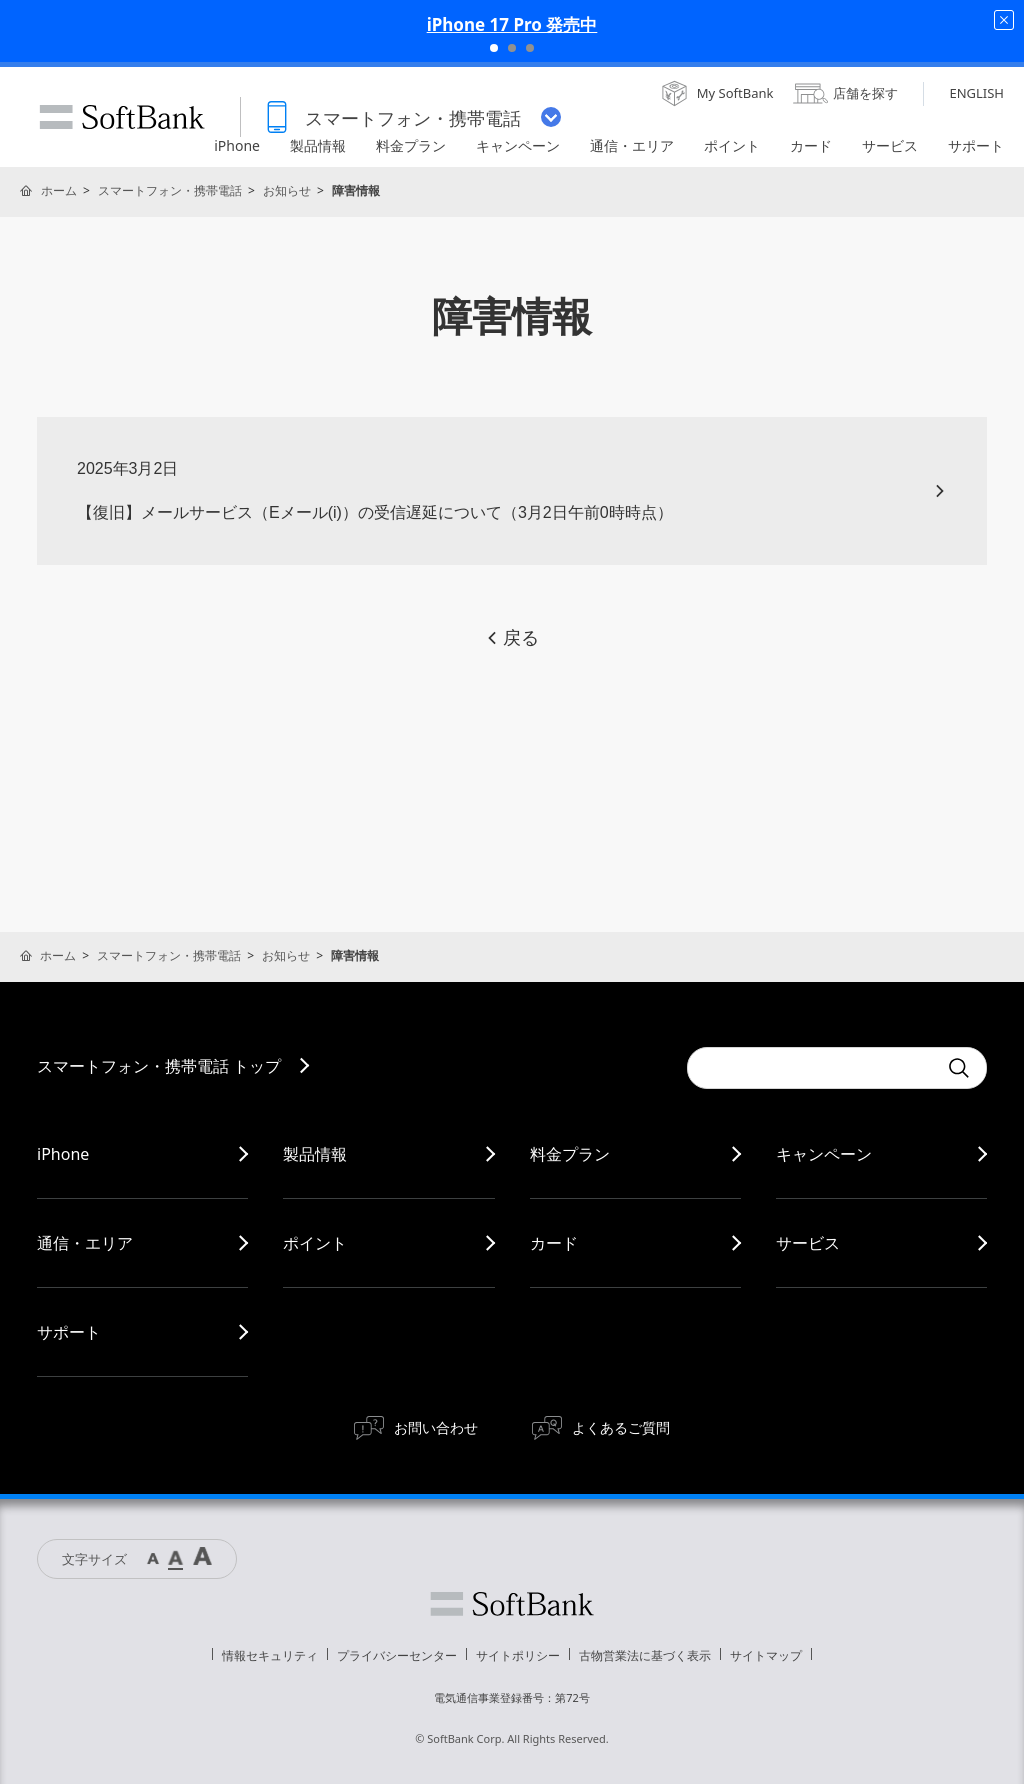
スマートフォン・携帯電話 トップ (159, 1066)
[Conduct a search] (812, 1068)
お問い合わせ (436, 1427)
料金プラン (570, 1154)
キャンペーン (824, 1154)
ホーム (59, 190)
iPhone (63, 1154)
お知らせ (287, 190)
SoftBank (122, 117)
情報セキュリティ (270, 1655)
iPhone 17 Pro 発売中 (512, 24)
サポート (69, 1332)
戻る (512, 638)
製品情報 (315, 1154)
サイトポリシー (518, 1655)
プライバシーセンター (397, 1655)
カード (554, 1243)
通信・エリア (85, 1243)
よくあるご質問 (621, 1427)
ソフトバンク (512, 1604)
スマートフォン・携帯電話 (170, 190)
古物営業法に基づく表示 (645, 1655)
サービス (808, 1243)
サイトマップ (766, 1655)
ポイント (315, 1243)
